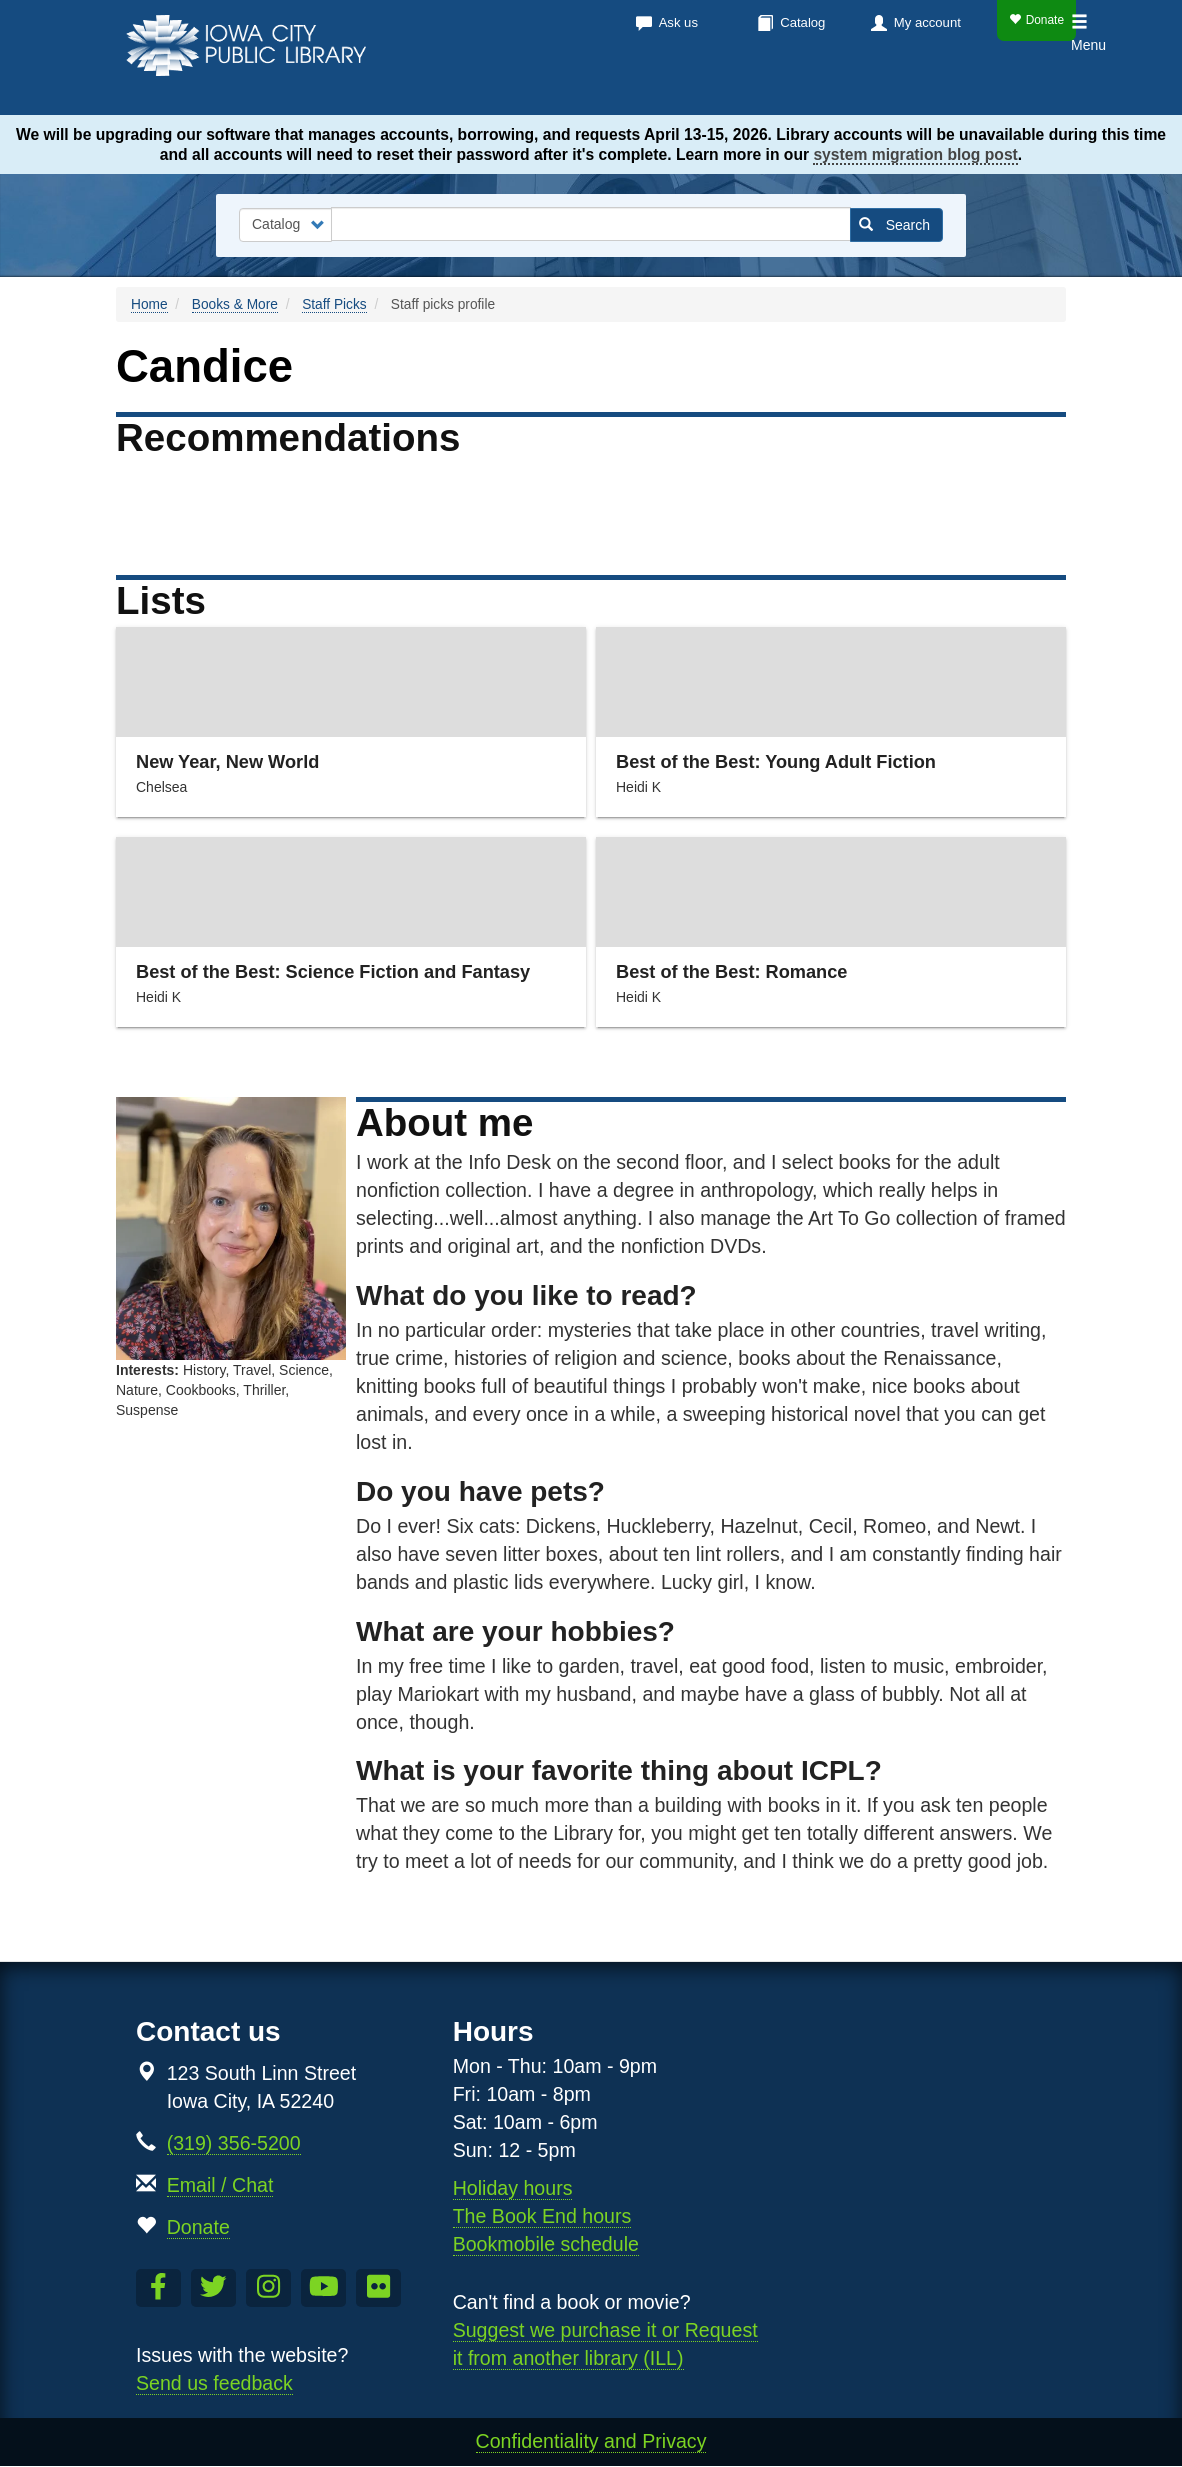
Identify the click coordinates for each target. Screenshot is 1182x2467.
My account (927, 22)
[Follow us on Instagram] (268, 2288)
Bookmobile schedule (546, 2244)
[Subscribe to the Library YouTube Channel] (323, 2288)
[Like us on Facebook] (158, 2288)
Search (894, 225)
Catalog (802, 22)
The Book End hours (542, 2216)
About (882, 90)
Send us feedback (214, 2383)
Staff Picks (334, 304)
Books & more (520, 90)
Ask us (678, 22)
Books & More (235, 304)
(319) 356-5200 (234, 2143)
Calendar (662, 90)
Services (779, 90)
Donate (1036, 20)
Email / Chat (220, 2185)
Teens (1037, 90)
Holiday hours (513, 2188)
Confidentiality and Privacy (591, 2441)
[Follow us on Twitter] (213, 2288)
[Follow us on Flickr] (378, 2288)
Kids (967, 90)
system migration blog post (915, 154)
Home (149, 304)
